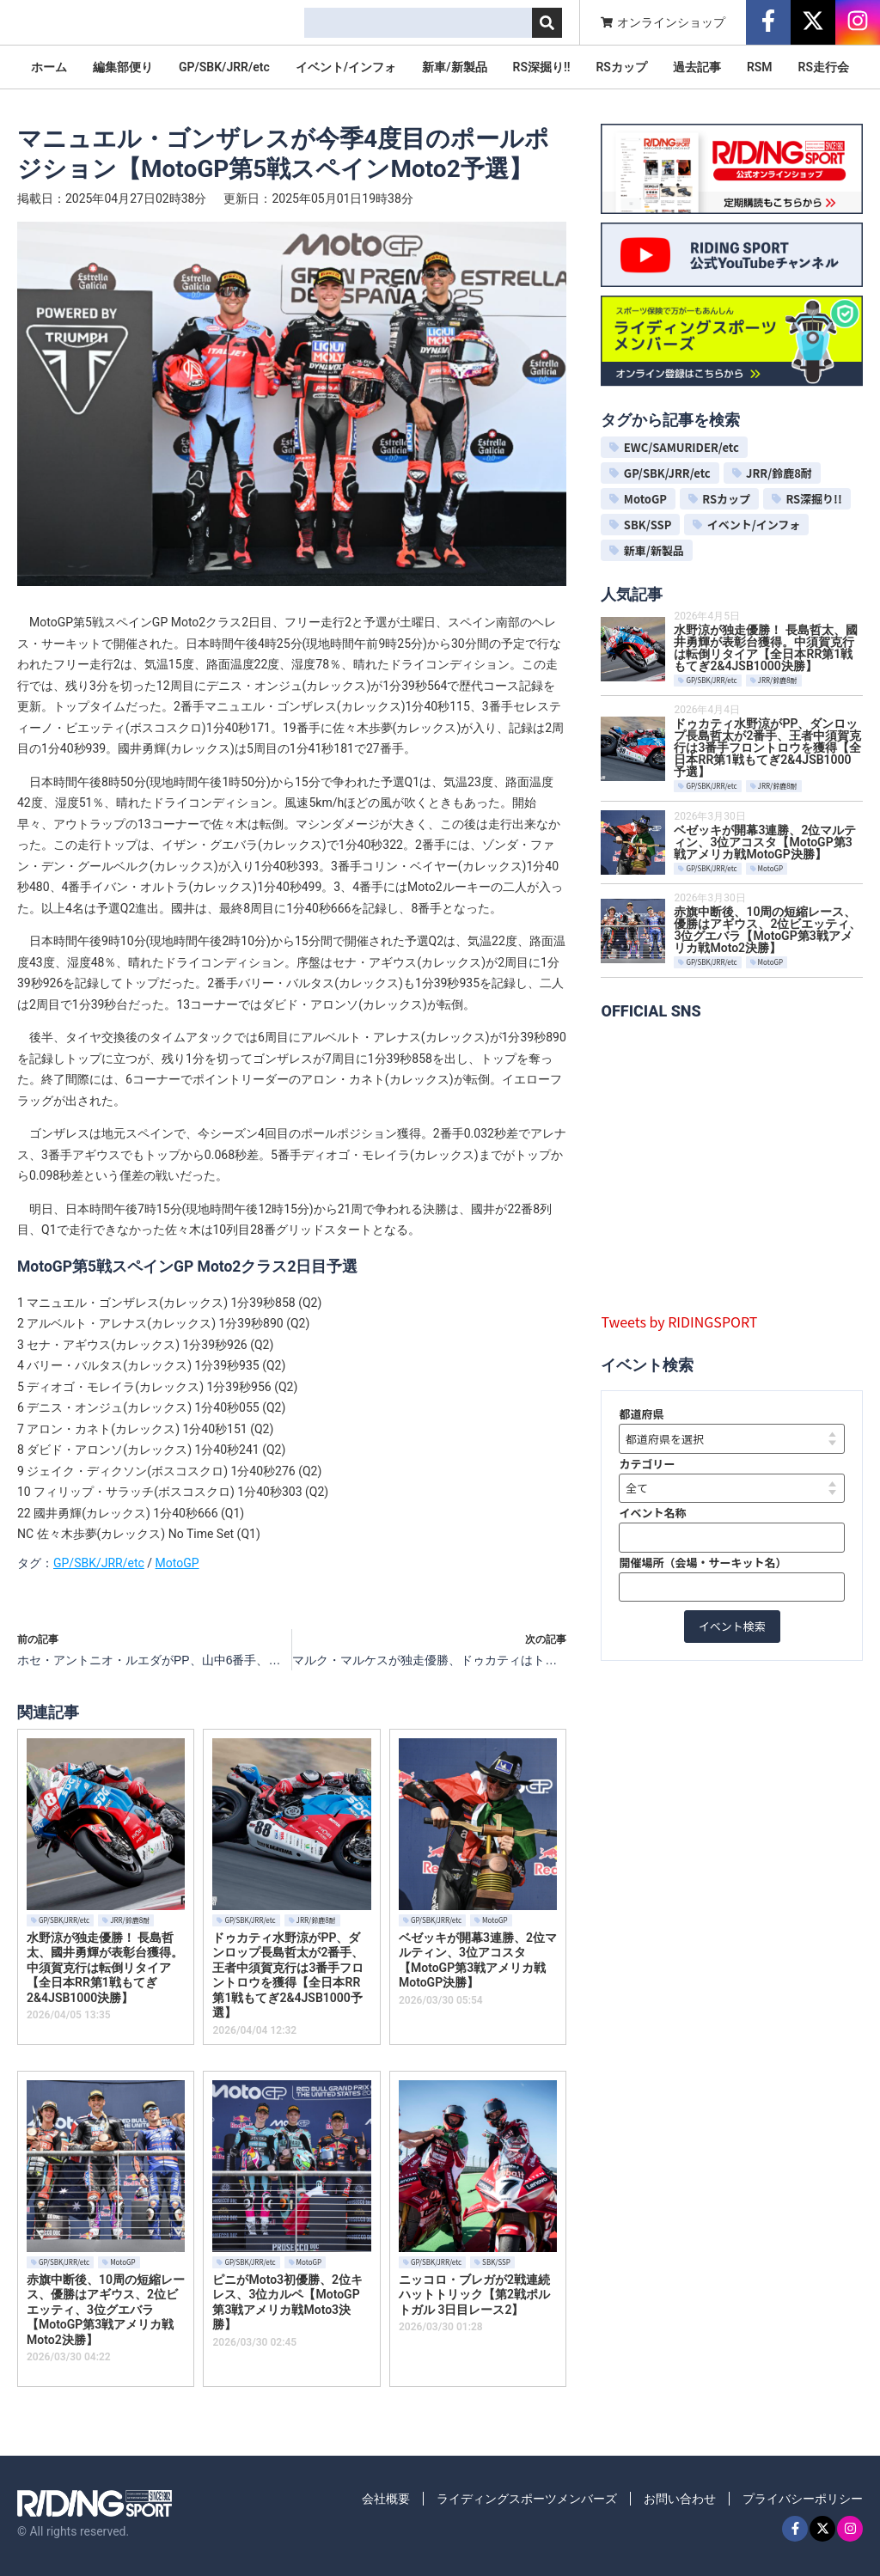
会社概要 (386, 2499)
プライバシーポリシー (802, 2499)
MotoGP (177, 1563)
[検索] (547, 23)
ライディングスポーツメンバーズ (527, 2499)
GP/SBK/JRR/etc (224, 67)
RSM (760, 67)
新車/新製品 (454, 67)
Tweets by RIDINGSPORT (679, 1321)
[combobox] (418, 23)
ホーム (49, 67)
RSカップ (621, 67)
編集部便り (123, 67)
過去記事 (697, 67)
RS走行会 (823, 67)
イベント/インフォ (346, 67)
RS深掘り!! (542, 67)
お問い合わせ (680, 2499)
